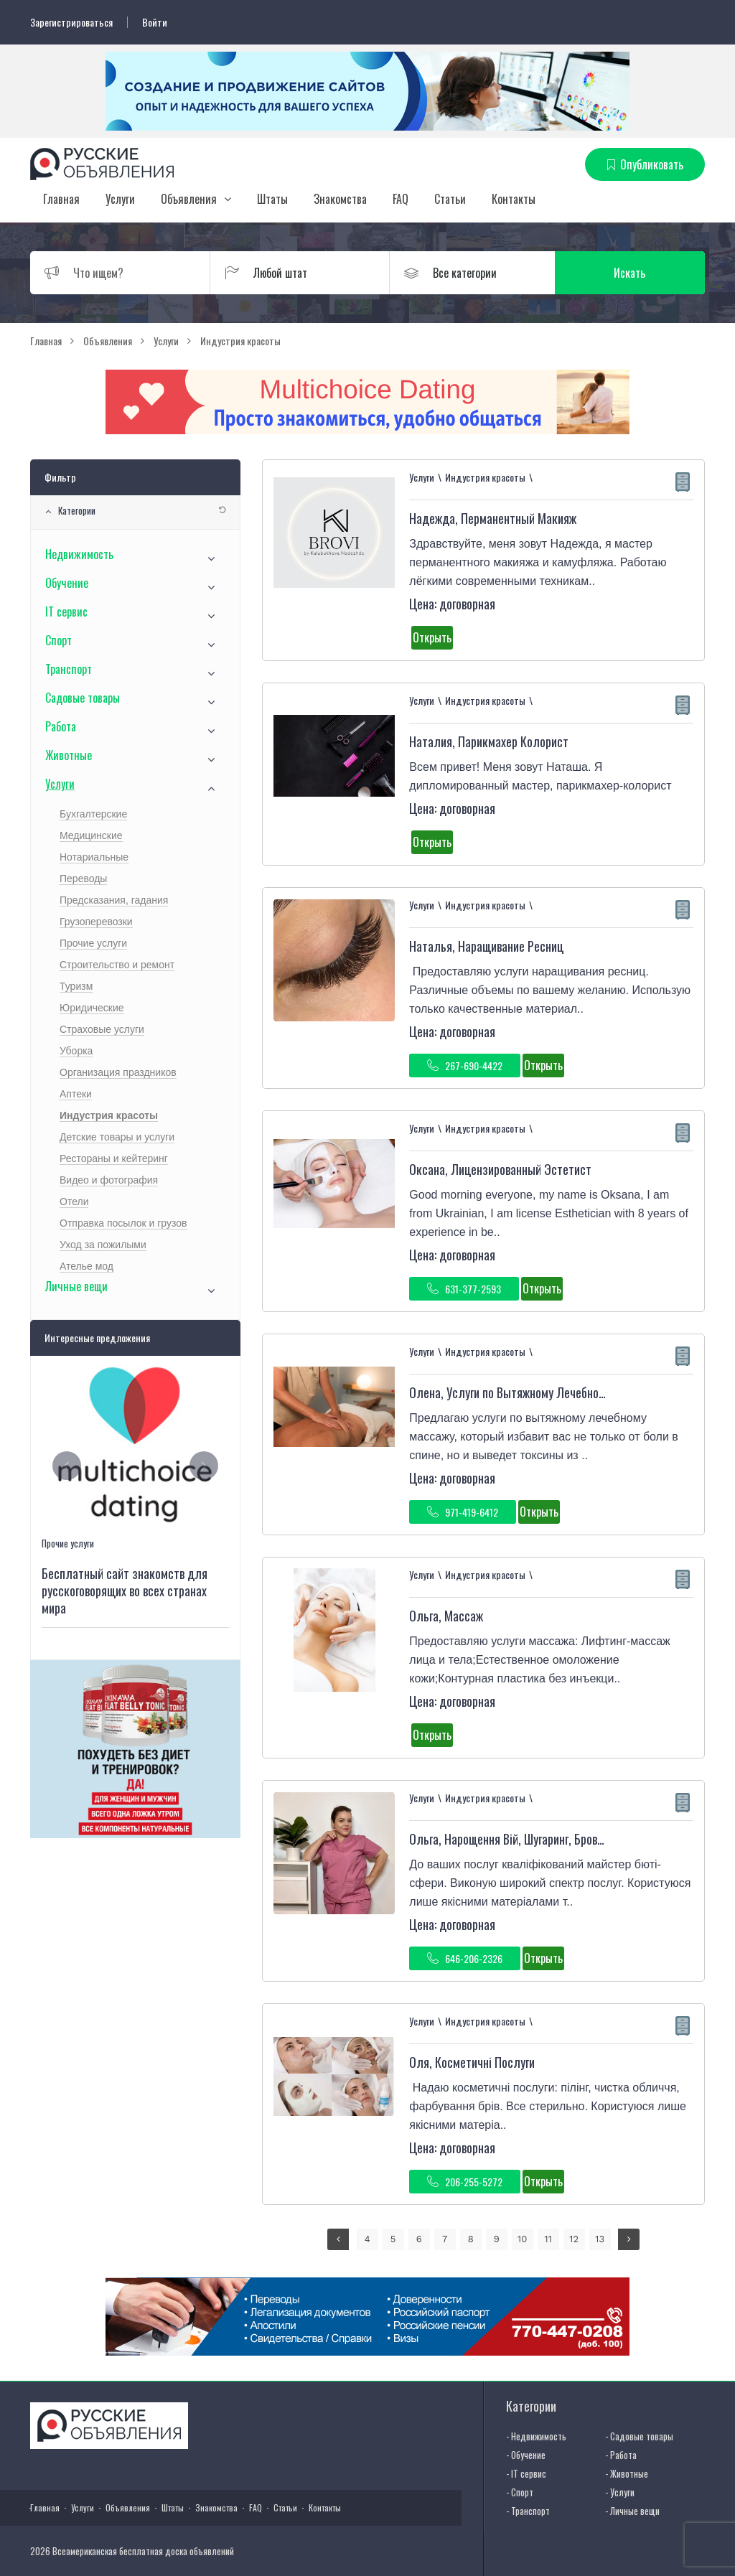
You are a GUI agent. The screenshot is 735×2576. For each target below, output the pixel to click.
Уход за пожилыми (103, 1244)
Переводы (83, 878)
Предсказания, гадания (114, 900)
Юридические (92, 1007)
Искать (636, 272)
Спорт (58, 640)
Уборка (76, 1051)
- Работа (621, 2454)
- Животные (626, 2473)
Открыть (432, 637)
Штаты (272, 199)
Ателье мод (86, 1266)
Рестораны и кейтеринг (114, 1158)
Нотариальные (94, 857)
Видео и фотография (109, 1180)
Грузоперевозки (96, 921)
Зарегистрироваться (71, 22)
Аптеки (76, 1094)
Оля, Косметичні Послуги (472, 2062)
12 (574, 2239)
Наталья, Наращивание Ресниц (486, 946)
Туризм (76, 986)
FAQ (400, 199)
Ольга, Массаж (446, 1615)
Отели (74, 1201)
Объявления (189, 199)
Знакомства (340, 199)
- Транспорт (528, 2510)
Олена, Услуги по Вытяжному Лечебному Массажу (533, 1392)
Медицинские (91, 835)
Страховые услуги (102, 1029)
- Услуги (620, 2492)
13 (599, 2239)
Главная (61, 199)
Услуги (120, 199)
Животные (68, 755)
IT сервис (66, 611)
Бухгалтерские (93, 814)
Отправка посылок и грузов (123, 1223)
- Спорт (519, 2492)
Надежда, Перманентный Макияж (492, 518)
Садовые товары (82, 697)
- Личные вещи (632, 2510)
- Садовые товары (639, 2436)
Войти (154, 22)
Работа (60, 726)
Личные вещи (76, 1286)
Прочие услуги (93, 943)
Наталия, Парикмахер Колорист (488, 741)
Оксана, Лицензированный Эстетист (500, 1169)
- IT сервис (526, 2473)
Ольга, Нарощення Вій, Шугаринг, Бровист (511, 1839)
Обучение (66, 582)
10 (522, 2239)
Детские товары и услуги (117, 1137)
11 (548, 2239)
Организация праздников (118, 1072)
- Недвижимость (536, 2436)
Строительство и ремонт (117, 964)
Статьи (450, 199)
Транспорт (68, 669)
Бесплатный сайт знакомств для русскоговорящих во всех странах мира (124, 1590)
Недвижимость (79, 554)
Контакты (513, 199)
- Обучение (526, 2454)
